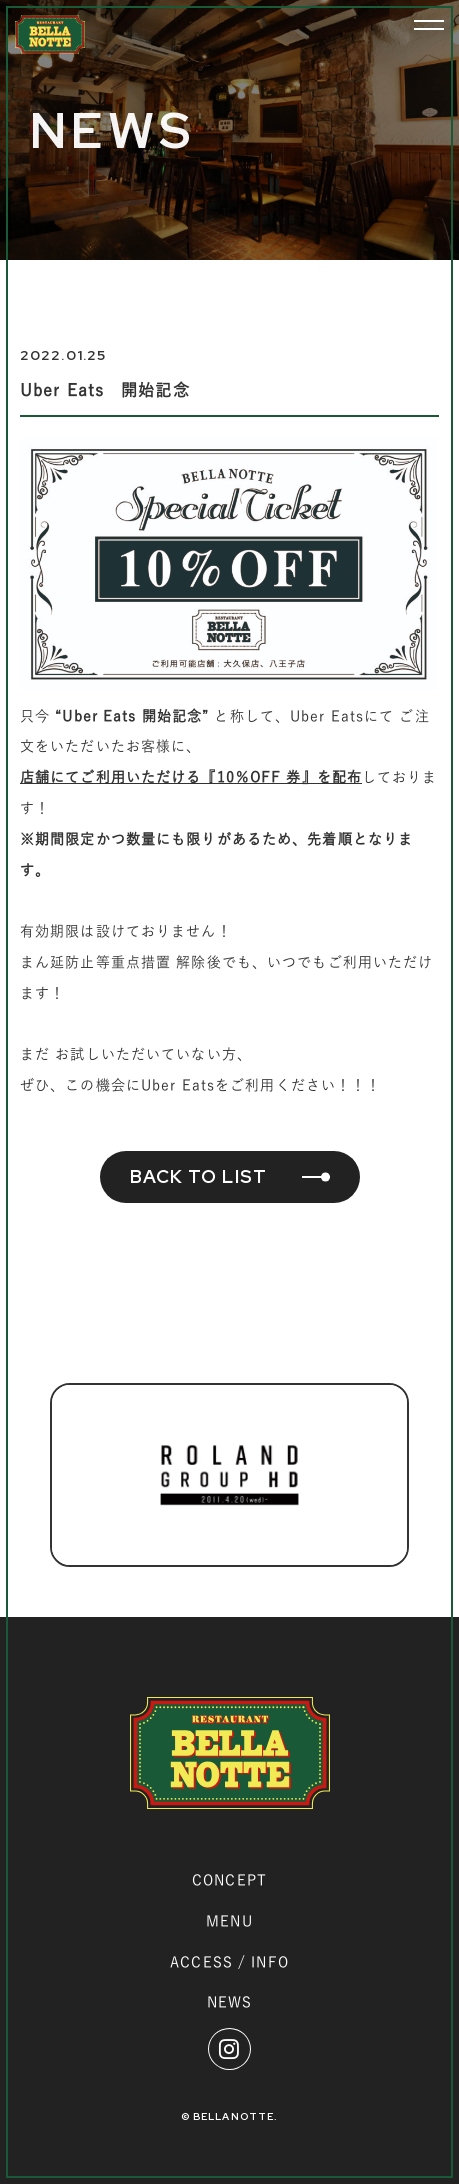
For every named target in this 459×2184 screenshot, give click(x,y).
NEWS (229, 2002)
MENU (229, 1921)
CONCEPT (229, 1880)
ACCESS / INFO (229, 1962)
